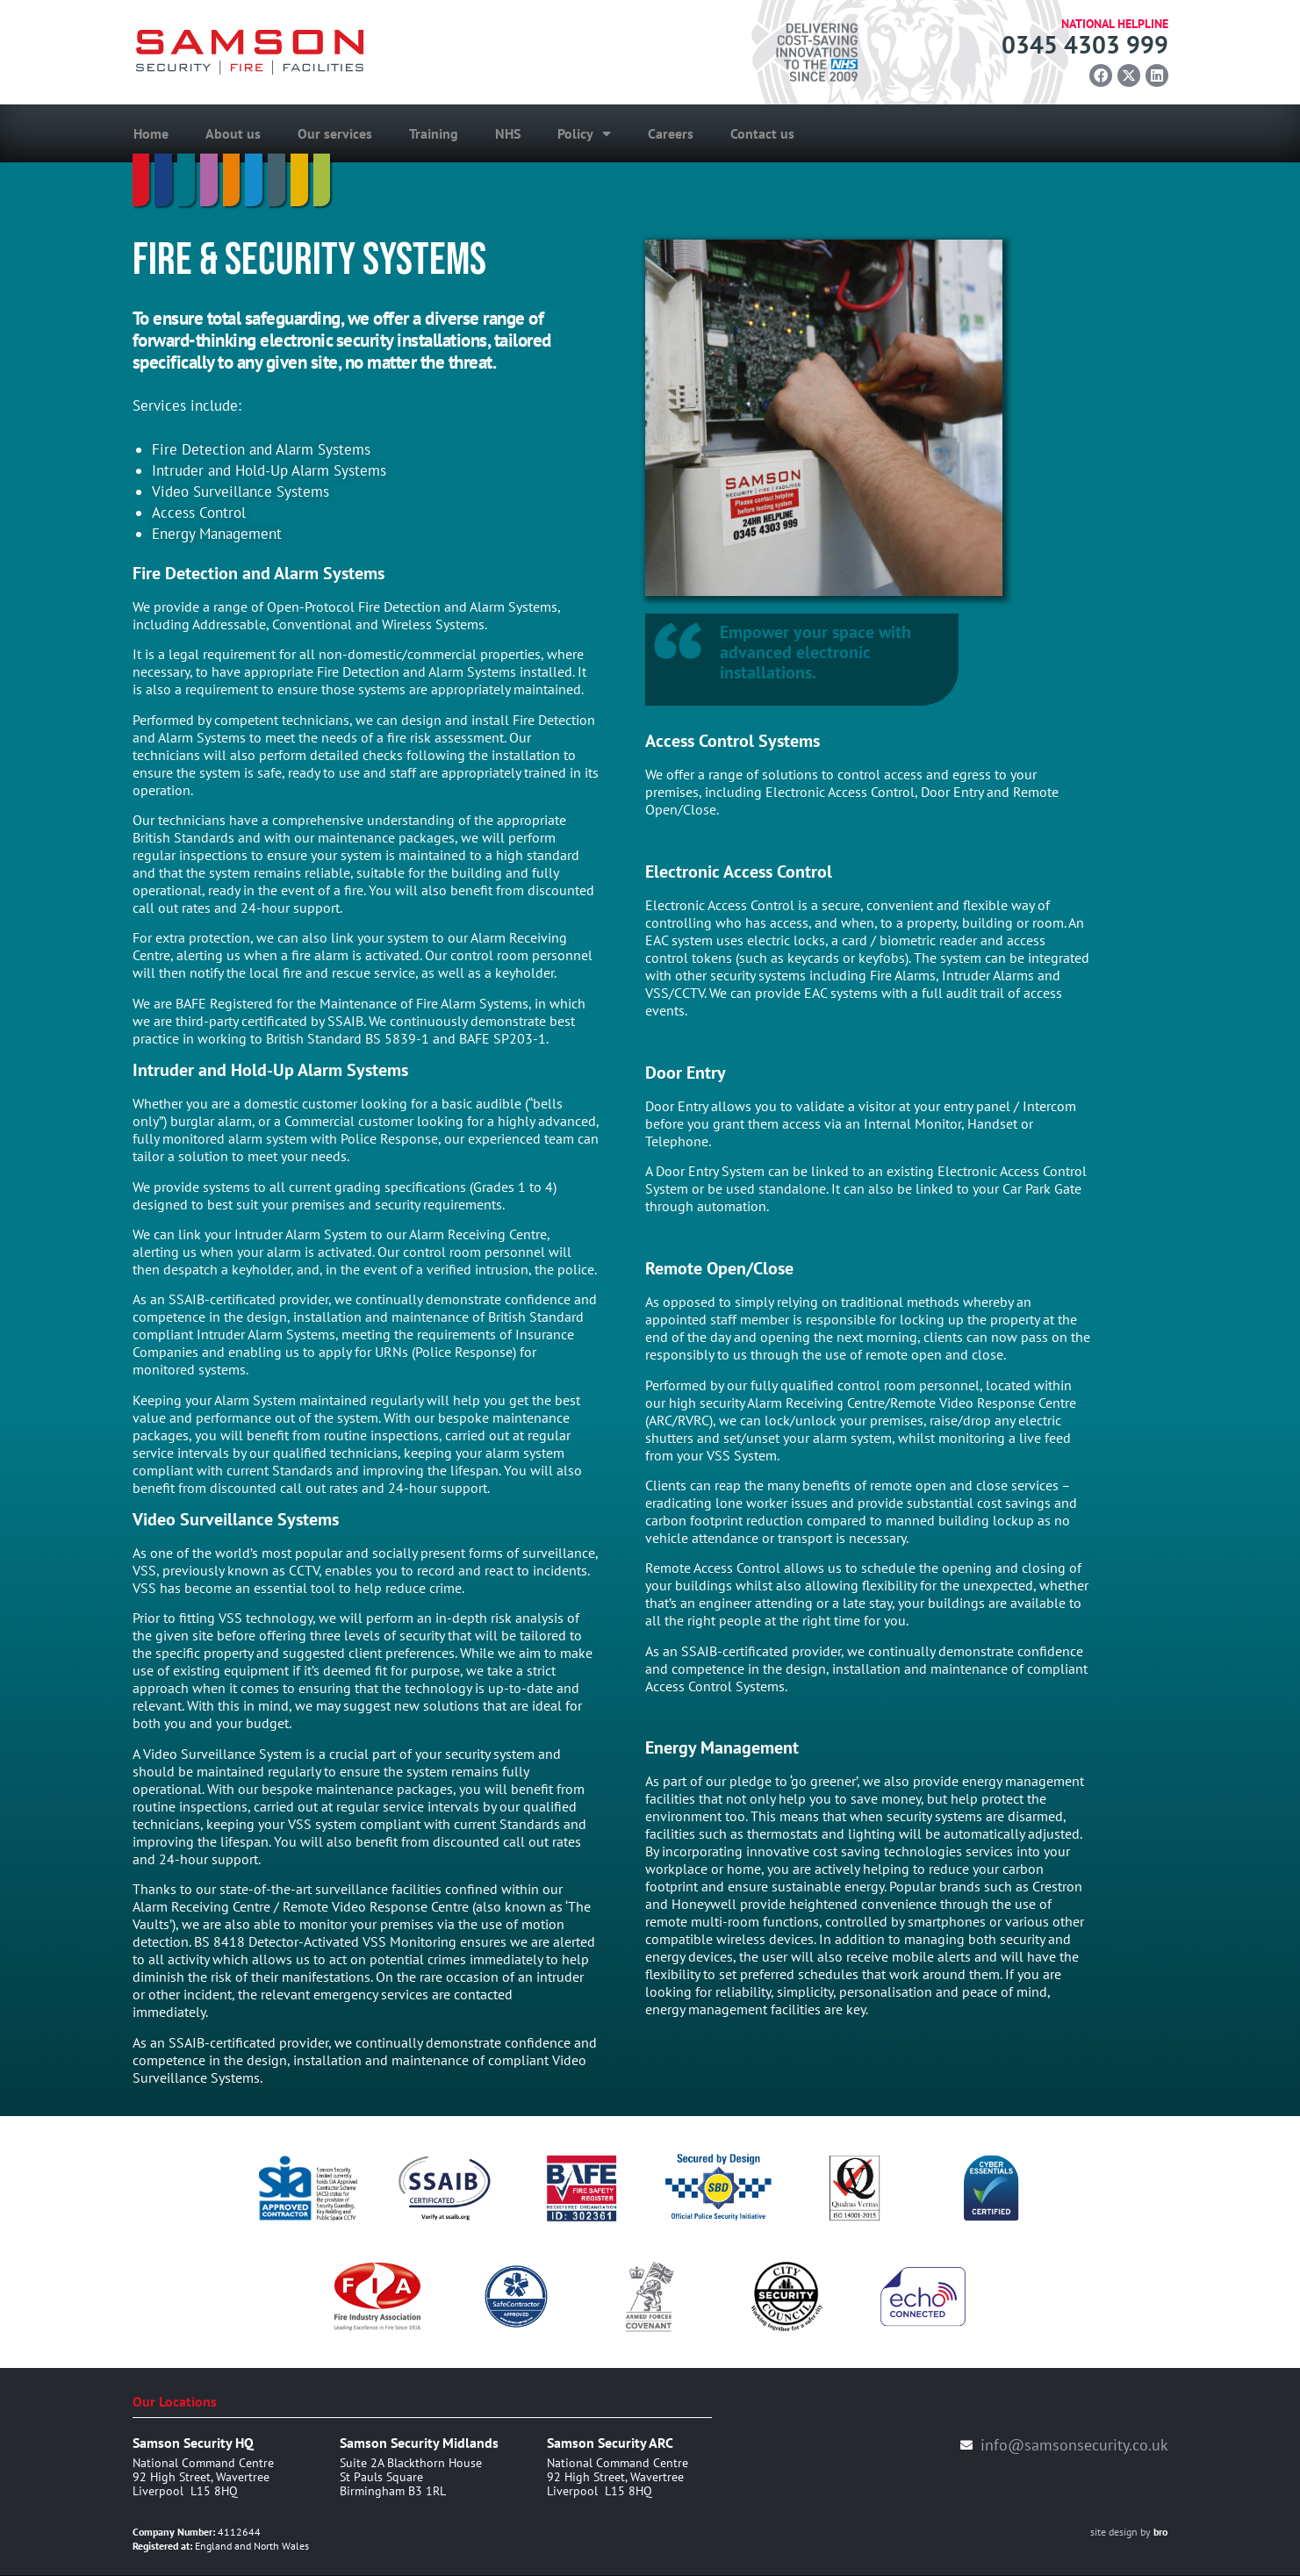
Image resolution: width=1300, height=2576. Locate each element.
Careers (670, 134)
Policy (584, 134)
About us (233, 134)
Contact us (762, 134)
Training (433, 134)
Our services (335, 134)
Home (151, 134)
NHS (508, 134)
